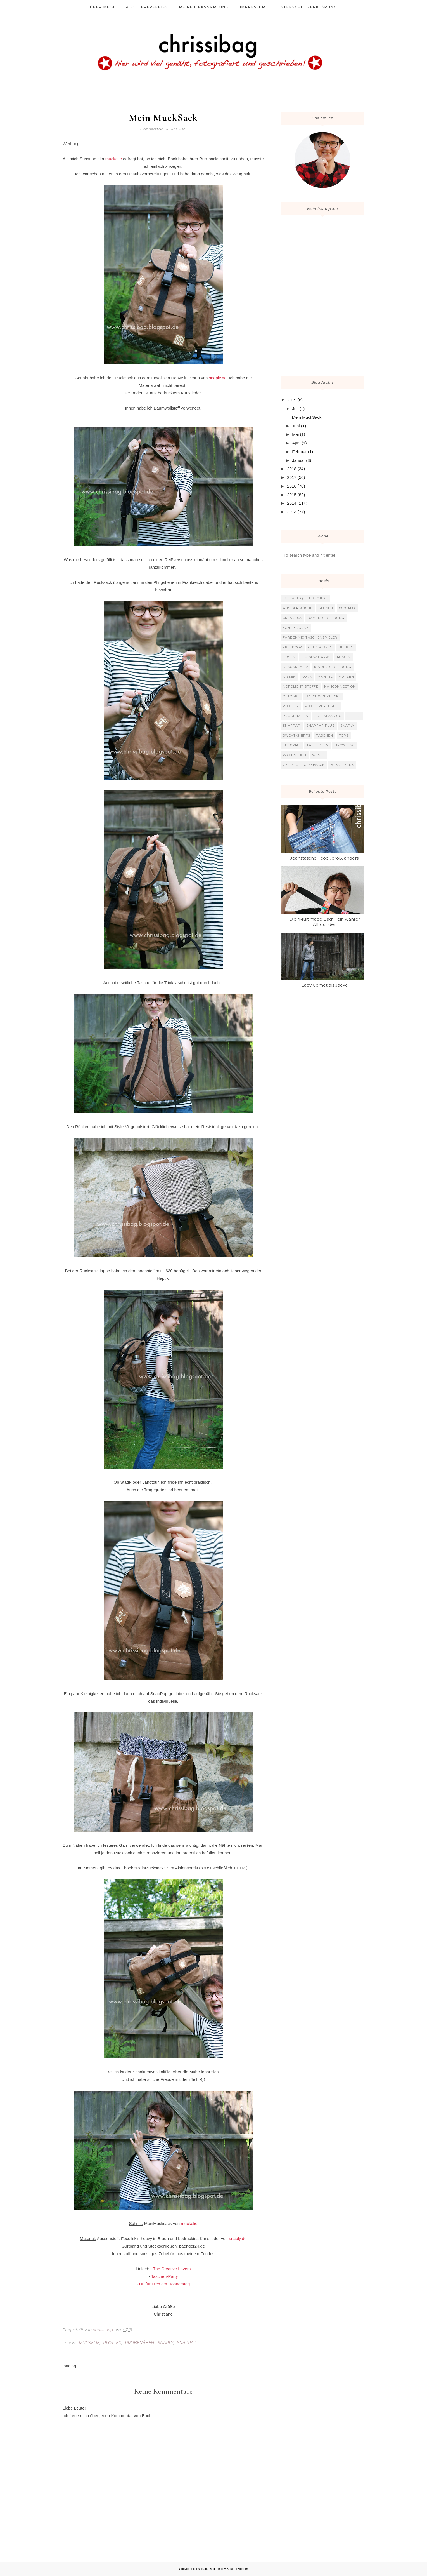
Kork (307, 677)
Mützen (346, 677)
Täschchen (318, 745)
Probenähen (139, 2342)
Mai (295, 434)
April (296, 443)
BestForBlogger (237, 2568)
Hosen (289, 657)
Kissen (289, 677)
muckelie (113, 158)
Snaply (165, 2342)
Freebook (292, 647)
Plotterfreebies (322, 706)
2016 (291, 486)
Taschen (324, 735)
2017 (291, 477)
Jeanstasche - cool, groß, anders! (324, 858)
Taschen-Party (164, 2276)
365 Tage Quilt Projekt (305, 598)
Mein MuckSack (307, 417)
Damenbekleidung (326, 618)
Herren (346, 647)
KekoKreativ (295, 667)
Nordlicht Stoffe (300, 686)
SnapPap (186, 2342)
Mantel (325, 677)
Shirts (353, 716)
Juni (296, 426)
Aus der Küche (297, 608)
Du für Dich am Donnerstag (164, 2283)
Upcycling (345, 745)
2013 (291, 511)
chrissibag (200, 2568)
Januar (298, 460)
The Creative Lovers (172, 2268)
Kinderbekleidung (332, 667)
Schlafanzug (327, 716)
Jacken (343, 657)
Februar (299, 451)
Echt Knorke (296, 628)
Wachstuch (294, 755)
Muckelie (89, 2342)
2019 (291, 399)
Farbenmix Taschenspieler (310, 637)
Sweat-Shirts (296, 735)
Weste (318, 755)
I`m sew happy (316, 657)
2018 (291, 468)
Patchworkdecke (323, 696)
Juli (295, 408)
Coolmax (347, 608)
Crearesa (292, 618)
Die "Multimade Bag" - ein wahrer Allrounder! (324, 921)
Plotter (112, 2342)
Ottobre (291, 696)
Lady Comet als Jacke (325, 985)
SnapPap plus (320, 726)
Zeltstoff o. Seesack (304, 765)
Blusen (325, 608)
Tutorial (292, 745)
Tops (343, 735)
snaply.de (218, 377)
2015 (291, 494)
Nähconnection (340, 686)
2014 (291, 503)
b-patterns (342, 765)
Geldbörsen (320, 647)
